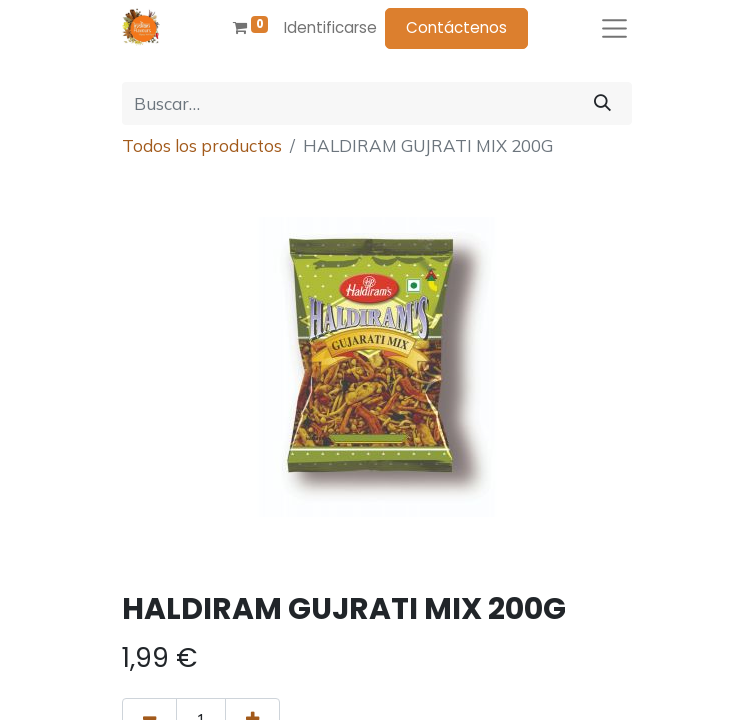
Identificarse (330, 27)
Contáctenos (456, 27)
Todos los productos (202, 145)
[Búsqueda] (602, 104)
